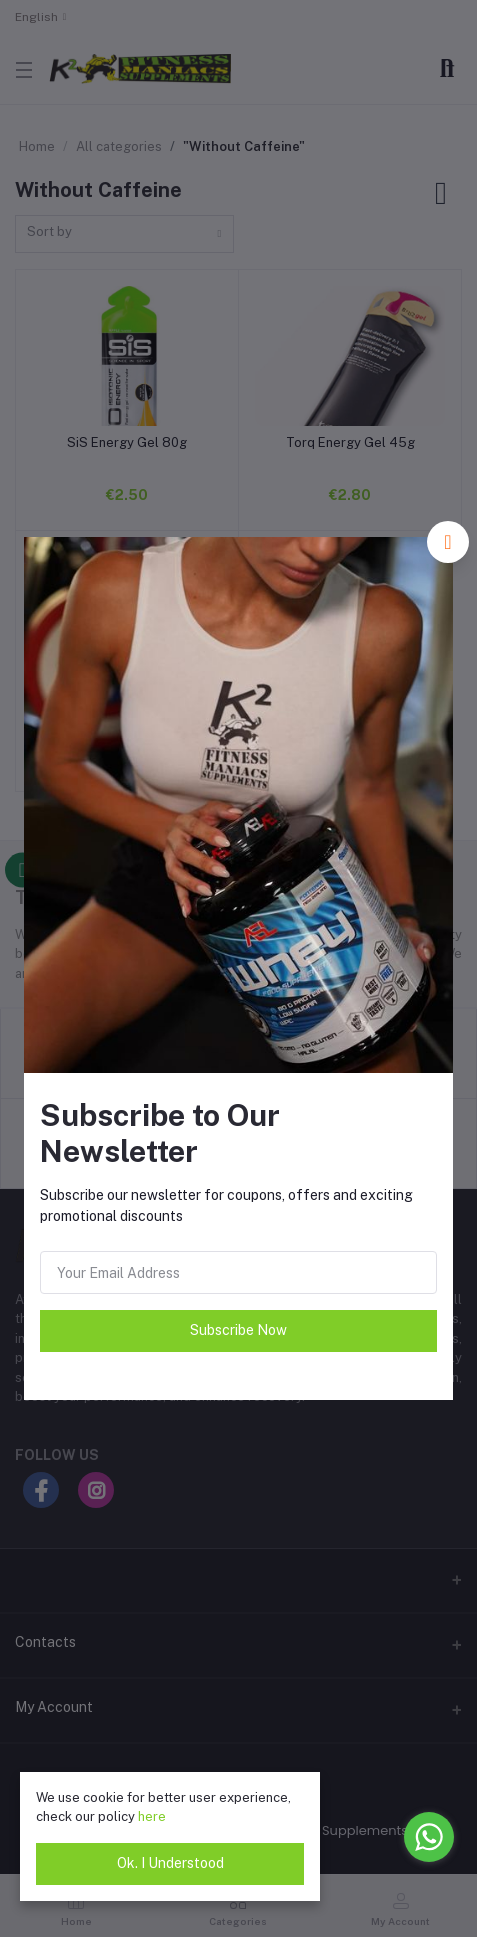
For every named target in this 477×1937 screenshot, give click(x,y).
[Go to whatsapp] (429, 1837)
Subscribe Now (238, 1330)
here (152, 1816)
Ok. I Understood (170, 1863)
